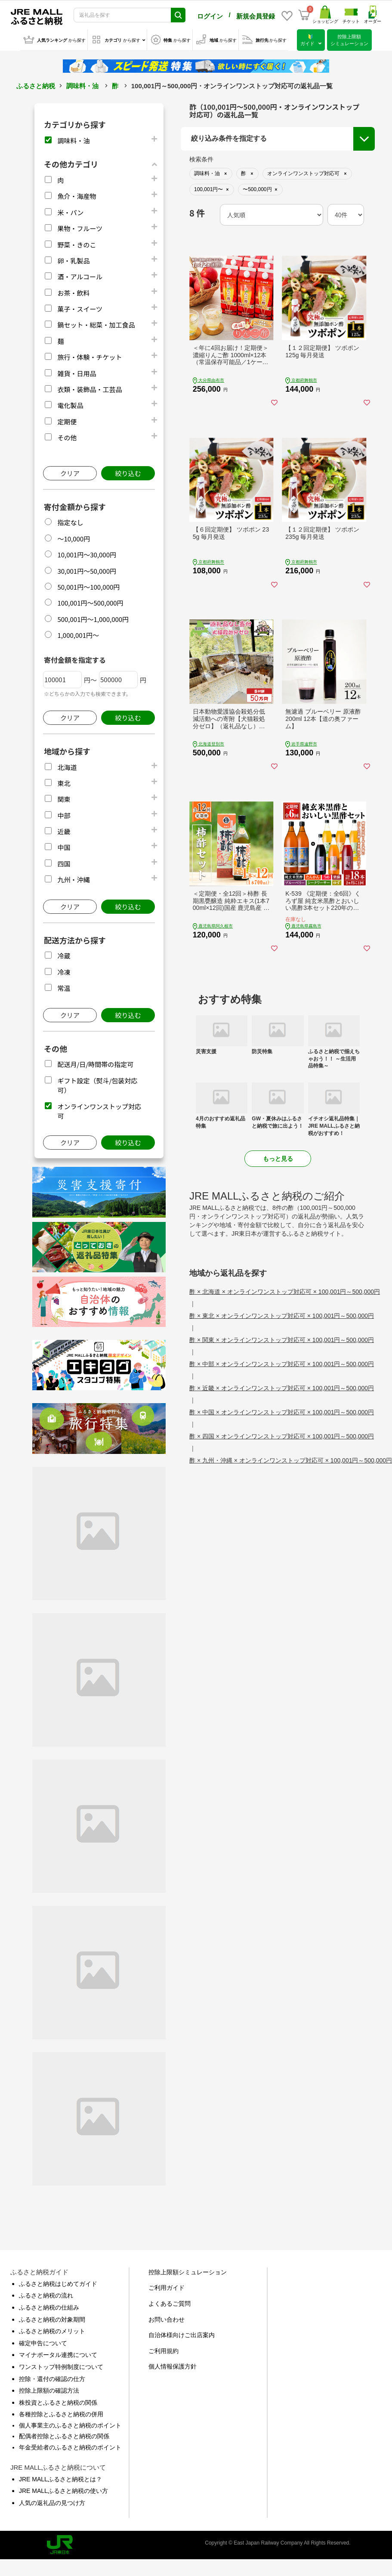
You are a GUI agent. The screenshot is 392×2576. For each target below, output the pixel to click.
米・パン (70, 212)
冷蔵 (63, 955)
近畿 (63, 831)
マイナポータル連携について (58, 2354)
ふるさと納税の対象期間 (52, 2319)
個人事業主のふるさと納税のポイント (70, 2425)
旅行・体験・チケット (89, 357)
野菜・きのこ (76, 244)
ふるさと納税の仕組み (49, 2307)
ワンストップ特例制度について (61, 2366)
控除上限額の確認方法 (49, 2390)
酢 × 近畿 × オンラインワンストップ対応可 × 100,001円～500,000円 (281, 1388)
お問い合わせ (166, 2319)
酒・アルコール (79, 276)
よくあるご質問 (169, 2303)
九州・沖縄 (73, 879)
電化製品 (70, 405)
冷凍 (63, 972)
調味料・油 (82, 86)
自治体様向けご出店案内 (181, 2335)
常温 (63, 988)
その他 (67, 437)
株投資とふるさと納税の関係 (58, 2402)
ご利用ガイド (166, 2287)
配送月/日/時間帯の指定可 (95, 1064)
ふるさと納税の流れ (46, 2295)
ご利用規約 (163, 2350)
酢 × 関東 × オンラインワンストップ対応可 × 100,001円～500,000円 (281, 1339)
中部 (63, 815)
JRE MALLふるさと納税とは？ (60, 2479)
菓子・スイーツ (79, 308)
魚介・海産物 (76, 196)
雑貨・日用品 (76, 373)
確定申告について (43, 2343)
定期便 (67, 421)
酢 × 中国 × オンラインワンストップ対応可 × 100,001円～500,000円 (281, 1412)
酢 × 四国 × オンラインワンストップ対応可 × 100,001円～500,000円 (281, 1436)
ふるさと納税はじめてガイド (58, 2283)
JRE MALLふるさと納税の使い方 (63, 2490)
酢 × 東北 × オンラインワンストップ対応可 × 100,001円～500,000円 (281, 1315)
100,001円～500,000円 (90, 602)
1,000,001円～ (78, 635)
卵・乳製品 (73, 260)
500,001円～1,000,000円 (93, 619)
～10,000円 (73, 538)
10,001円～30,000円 (86, 554)
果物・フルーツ (79, 228)
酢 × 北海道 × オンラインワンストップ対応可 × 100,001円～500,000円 (284, 1291)
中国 (63, 847)
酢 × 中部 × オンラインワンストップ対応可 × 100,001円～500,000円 (281, 1364)
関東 (63, 799)
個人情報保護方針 (172, 2366)
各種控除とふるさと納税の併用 (61, 2414)
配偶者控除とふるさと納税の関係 (64, 2436)
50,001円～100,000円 (88, 586)
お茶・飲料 (73, 292)
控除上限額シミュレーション (187, 2272)
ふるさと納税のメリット (52, 2331)
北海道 (67, 767)
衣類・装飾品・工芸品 (89, 389)
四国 (63, 863)
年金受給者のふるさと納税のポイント (70, 2447)
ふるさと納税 (35, 86)
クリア (70, 473)
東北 (63, 783)
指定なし (70, 522)
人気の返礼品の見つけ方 (52, 2502)
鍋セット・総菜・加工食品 (96, 324)
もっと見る (278, 1158)
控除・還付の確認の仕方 (52, 2378)
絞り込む (128, 473)
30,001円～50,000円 (86, 570)
